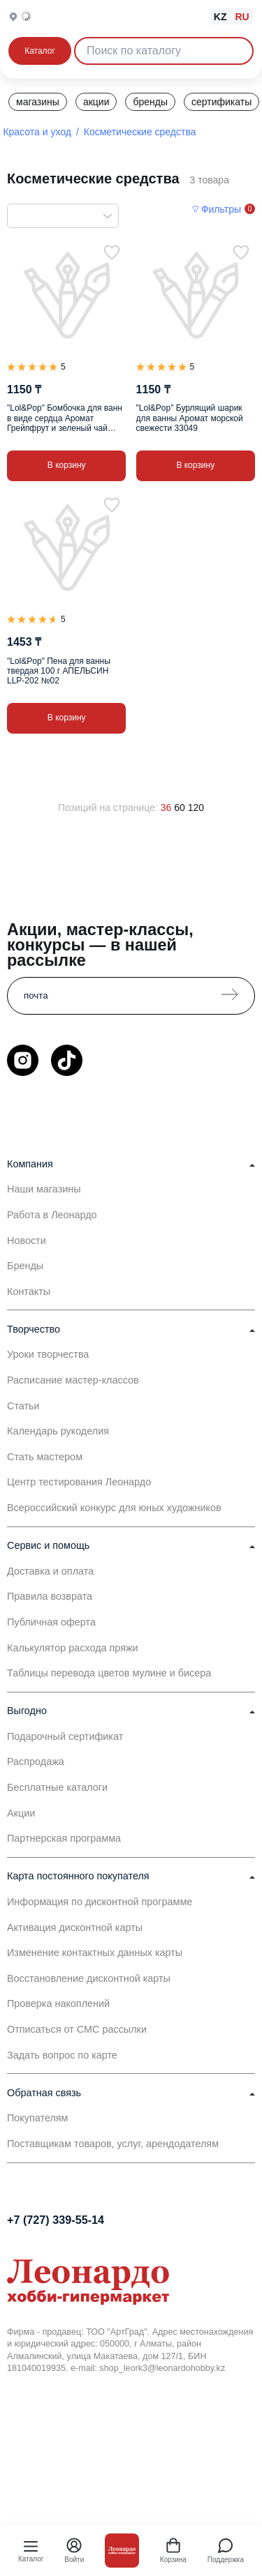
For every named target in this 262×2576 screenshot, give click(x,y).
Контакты (28, 1291)
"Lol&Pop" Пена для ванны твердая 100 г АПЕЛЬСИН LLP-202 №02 (58, 671)
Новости (26, 1240)
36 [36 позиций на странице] (166, 807)
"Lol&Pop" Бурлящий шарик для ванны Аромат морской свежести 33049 (189, 418)
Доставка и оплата (50, 1571)
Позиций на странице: (108, 807)
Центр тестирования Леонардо (79, 1481)
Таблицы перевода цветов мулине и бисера (109, 1673)
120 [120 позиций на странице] (196, 807)
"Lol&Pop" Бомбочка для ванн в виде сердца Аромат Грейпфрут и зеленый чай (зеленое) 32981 (64, 418)
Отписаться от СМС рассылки (77, 2029)
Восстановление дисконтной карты (88, 1978)
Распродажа (35, 1761)
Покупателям (37, 2117)
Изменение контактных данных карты (94, 1952)
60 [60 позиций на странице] (179, 807)
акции (96, 101)
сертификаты (221, 101)
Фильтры (221, 209)
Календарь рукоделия (58, 1431)
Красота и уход (37, 131)
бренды (150, 101)
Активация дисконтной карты (75, 1927)
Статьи (23, 1405)
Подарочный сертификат (65, 1736)
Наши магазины (44, 1189)
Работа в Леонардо (52, 1214)
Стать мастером (44, 1456)
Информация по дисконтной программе (99, 1901)
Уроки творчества (48, 1354)
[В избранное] (111, 252)
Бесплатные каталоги (57, 1787)
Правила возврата (49, 1596)
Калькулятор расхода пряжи (72, 1647)
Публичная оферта (51, 1622)
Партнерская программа (64, 1838)
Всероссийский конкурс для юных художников (114, 1507)
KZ (220, 16)
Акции (21, 1813)
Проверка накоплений (58, 2003)
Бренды (25, 1265)
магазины (37, 101)
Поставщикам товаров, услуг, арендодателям (113, 2143)
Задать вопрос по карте (62, 2055)
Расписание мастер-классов (73, 1380)
